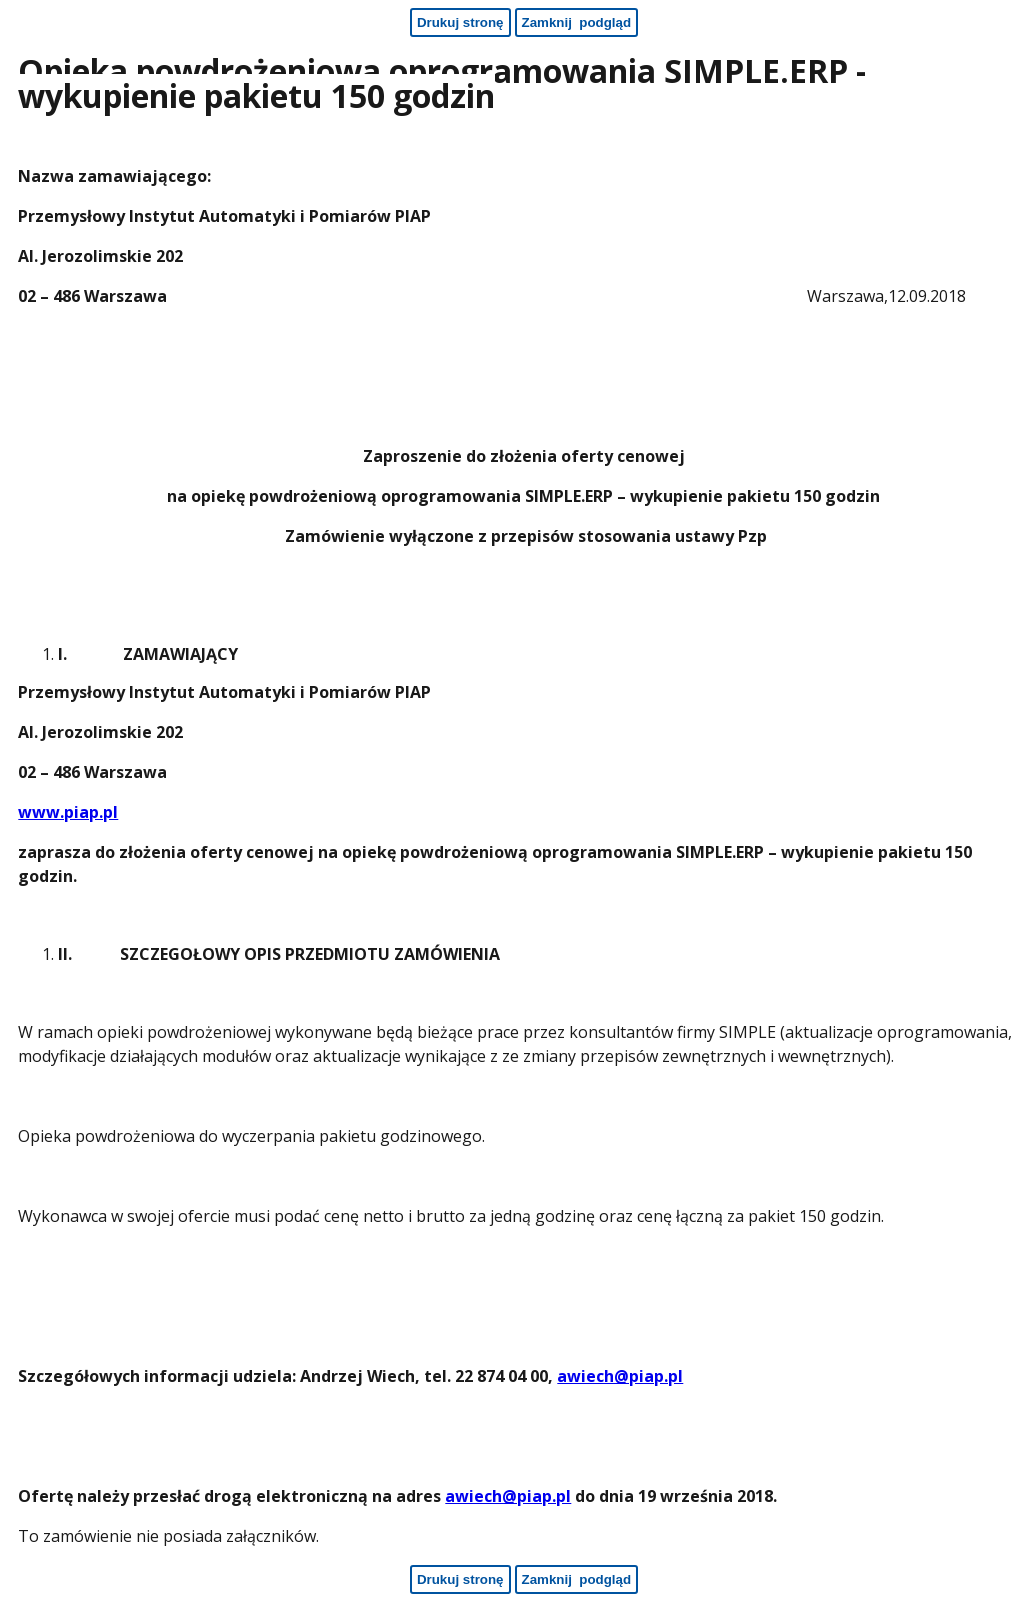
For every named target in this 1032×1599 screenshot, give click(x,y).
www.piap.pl (68, 812)
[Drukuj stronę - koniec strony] (460, 1579)
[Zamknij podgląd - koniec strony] (577, 1579)
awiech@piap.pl (620, 1376)
